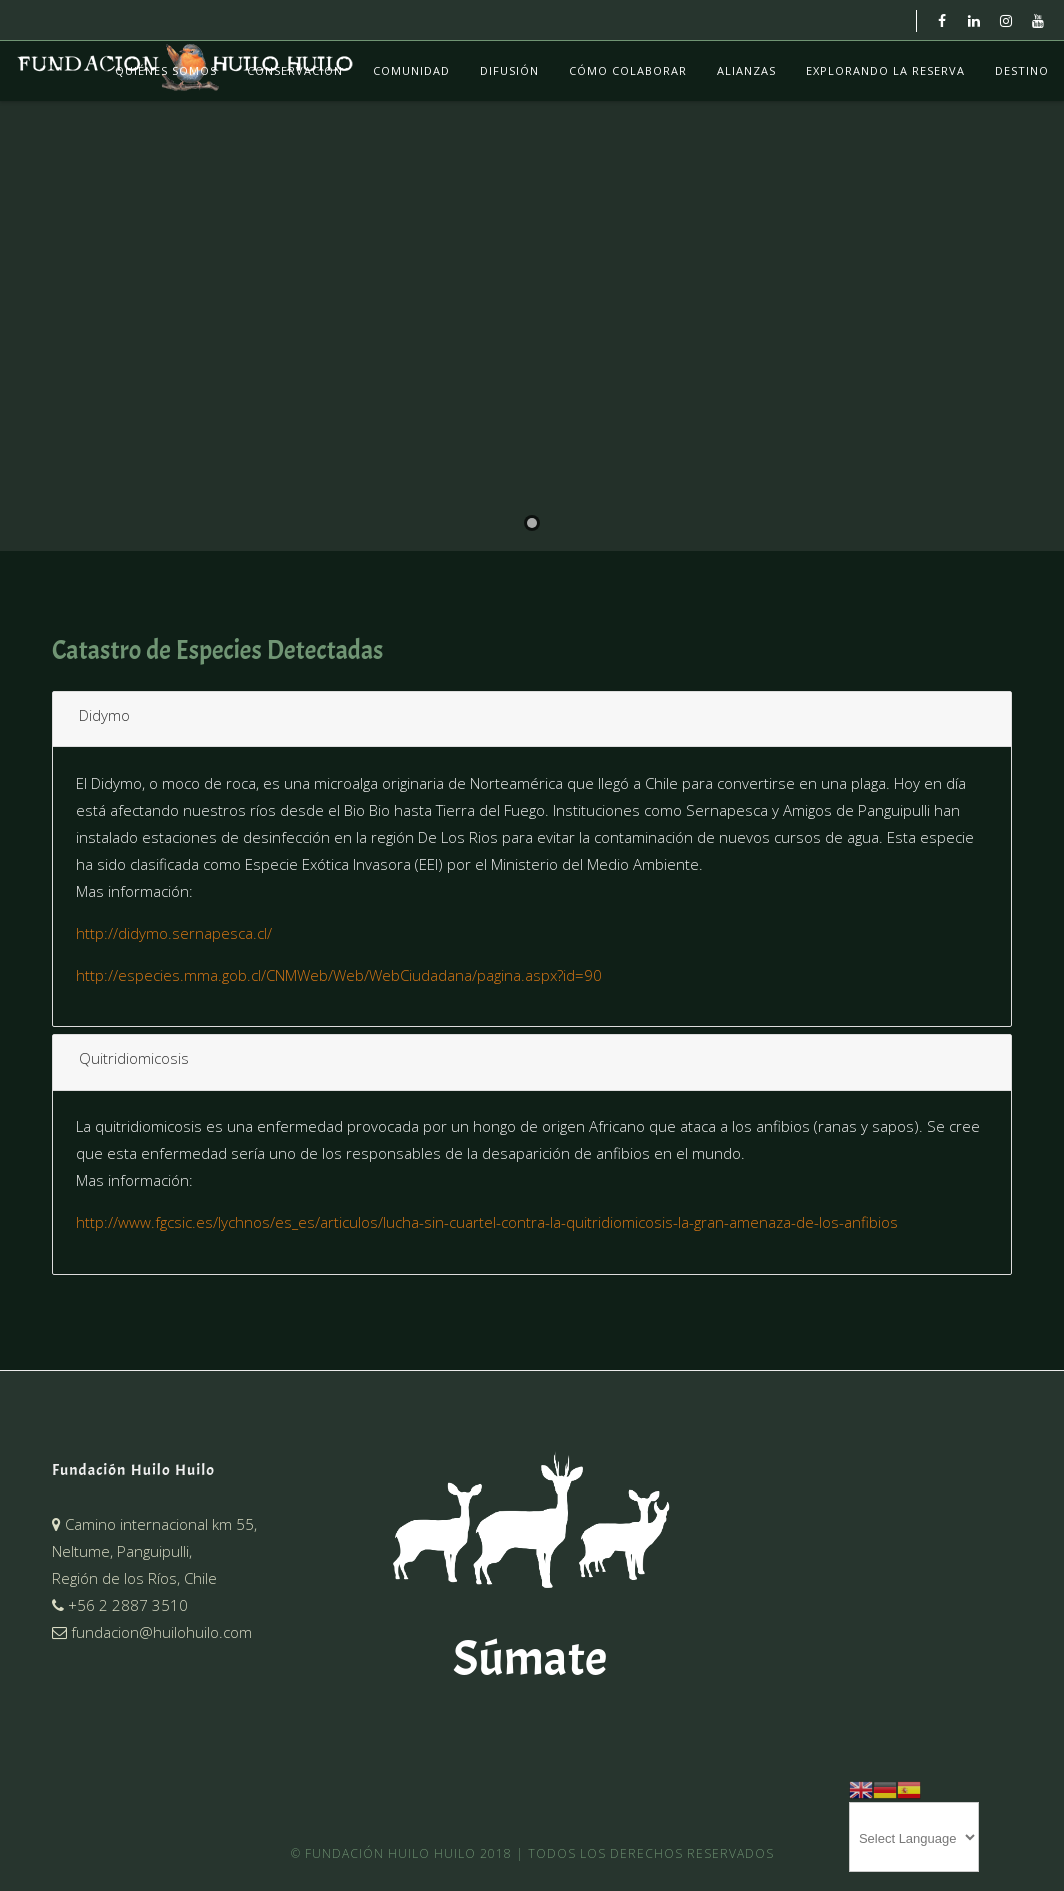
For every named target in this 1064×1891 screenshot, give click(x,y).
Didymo (104, 715)
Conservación (295, 70)
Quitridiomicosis (134, 1058)
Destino (1022, 70)
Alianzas (746, 70)
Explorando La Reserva (885, 70)
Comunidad (411, 70)
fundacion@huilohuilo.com (152, 1632)
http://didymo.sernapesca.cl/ (174, 933)
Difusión (509, 70)
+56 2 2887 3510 (120, 1605)
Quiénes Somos (166, 70)
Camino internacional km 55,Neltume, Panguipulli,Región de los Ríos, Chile (154, 1551)
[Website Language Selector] (914, 1837)
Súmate (530, 1658)
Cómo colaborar (628, 70)
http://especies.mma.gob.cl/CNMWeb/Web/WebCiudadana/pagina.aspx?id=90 (339, 975)
